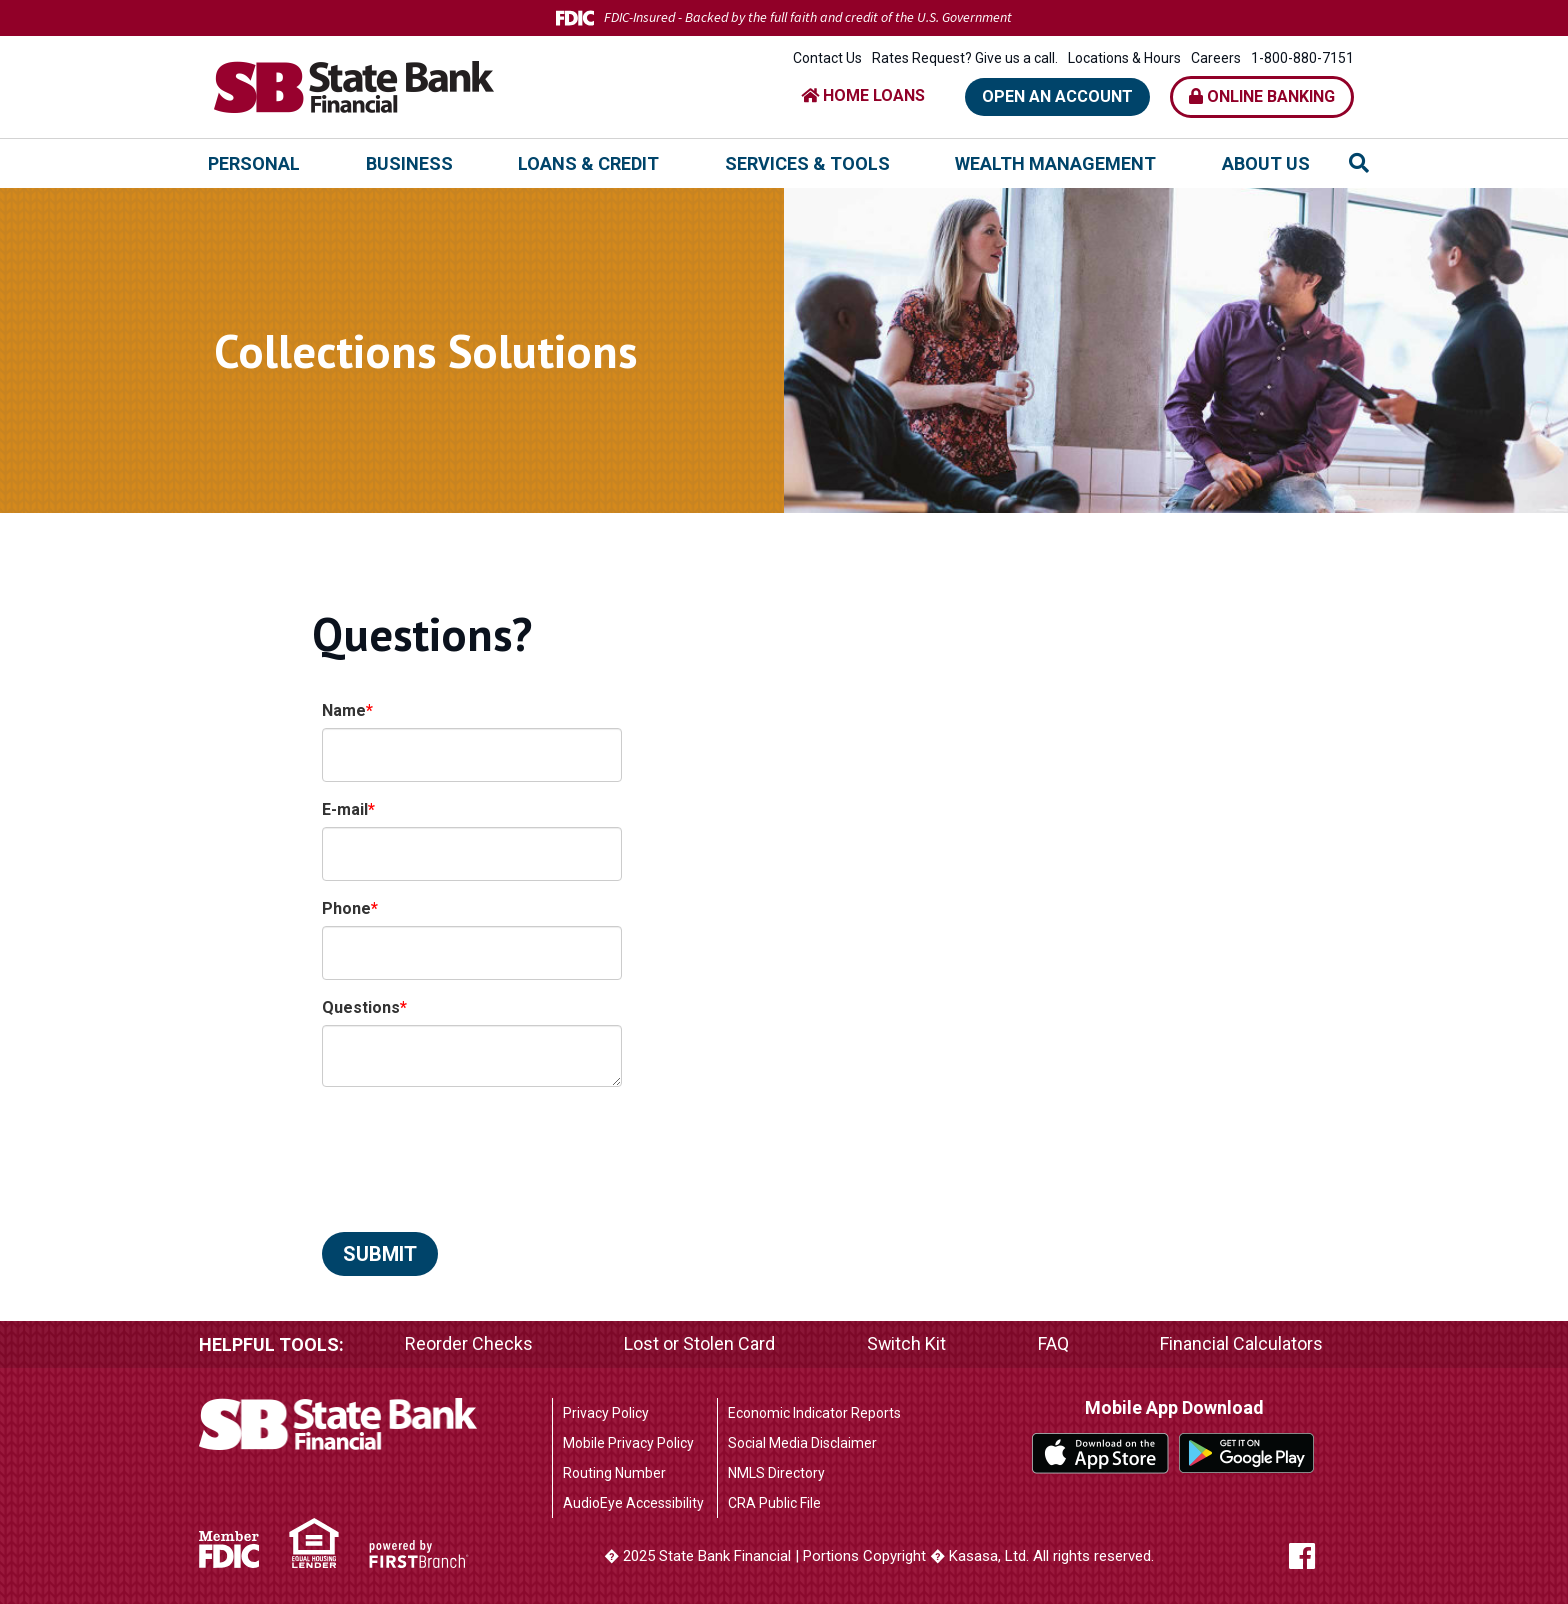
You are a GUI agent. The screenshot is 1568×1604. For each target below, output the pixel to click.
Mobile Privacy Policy (628, 1443)
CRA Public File (774, 1503)
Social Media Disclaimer (802, 1443)
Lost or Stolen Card (699, 1344)
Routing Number (614, 1473)
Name (344, 710)
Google (1247, 1453)
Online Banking (1262, 96)
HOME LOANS (863, 95)
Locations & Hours (1124, 58)
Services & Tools (807, 163)
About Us (1266, 163)
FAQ (1053, 1344)
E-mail (345, 809)
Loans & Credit (588, 163)
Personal (254, 163)
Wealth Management (1055, 163)
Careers (1216, 58)
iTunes (1100, 1453)
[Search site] (1359, 163)
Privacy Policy (606, 1413)
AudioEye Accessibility (633, 1503)
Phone (346, 908)
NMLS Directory (776, 1473)
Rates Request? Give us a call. (965, 58)
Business (409, 163)
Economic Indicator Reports (814, 1413)
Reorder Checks (469, 1344)
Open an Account (1057, 96)
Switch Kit (906, 1344)
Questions (361, 1007)
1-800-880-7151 (1302, 58)
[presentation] (474, 1149)
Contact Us (827, 58)
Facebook (1321, 1556)
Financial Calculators (1241, 1344)
